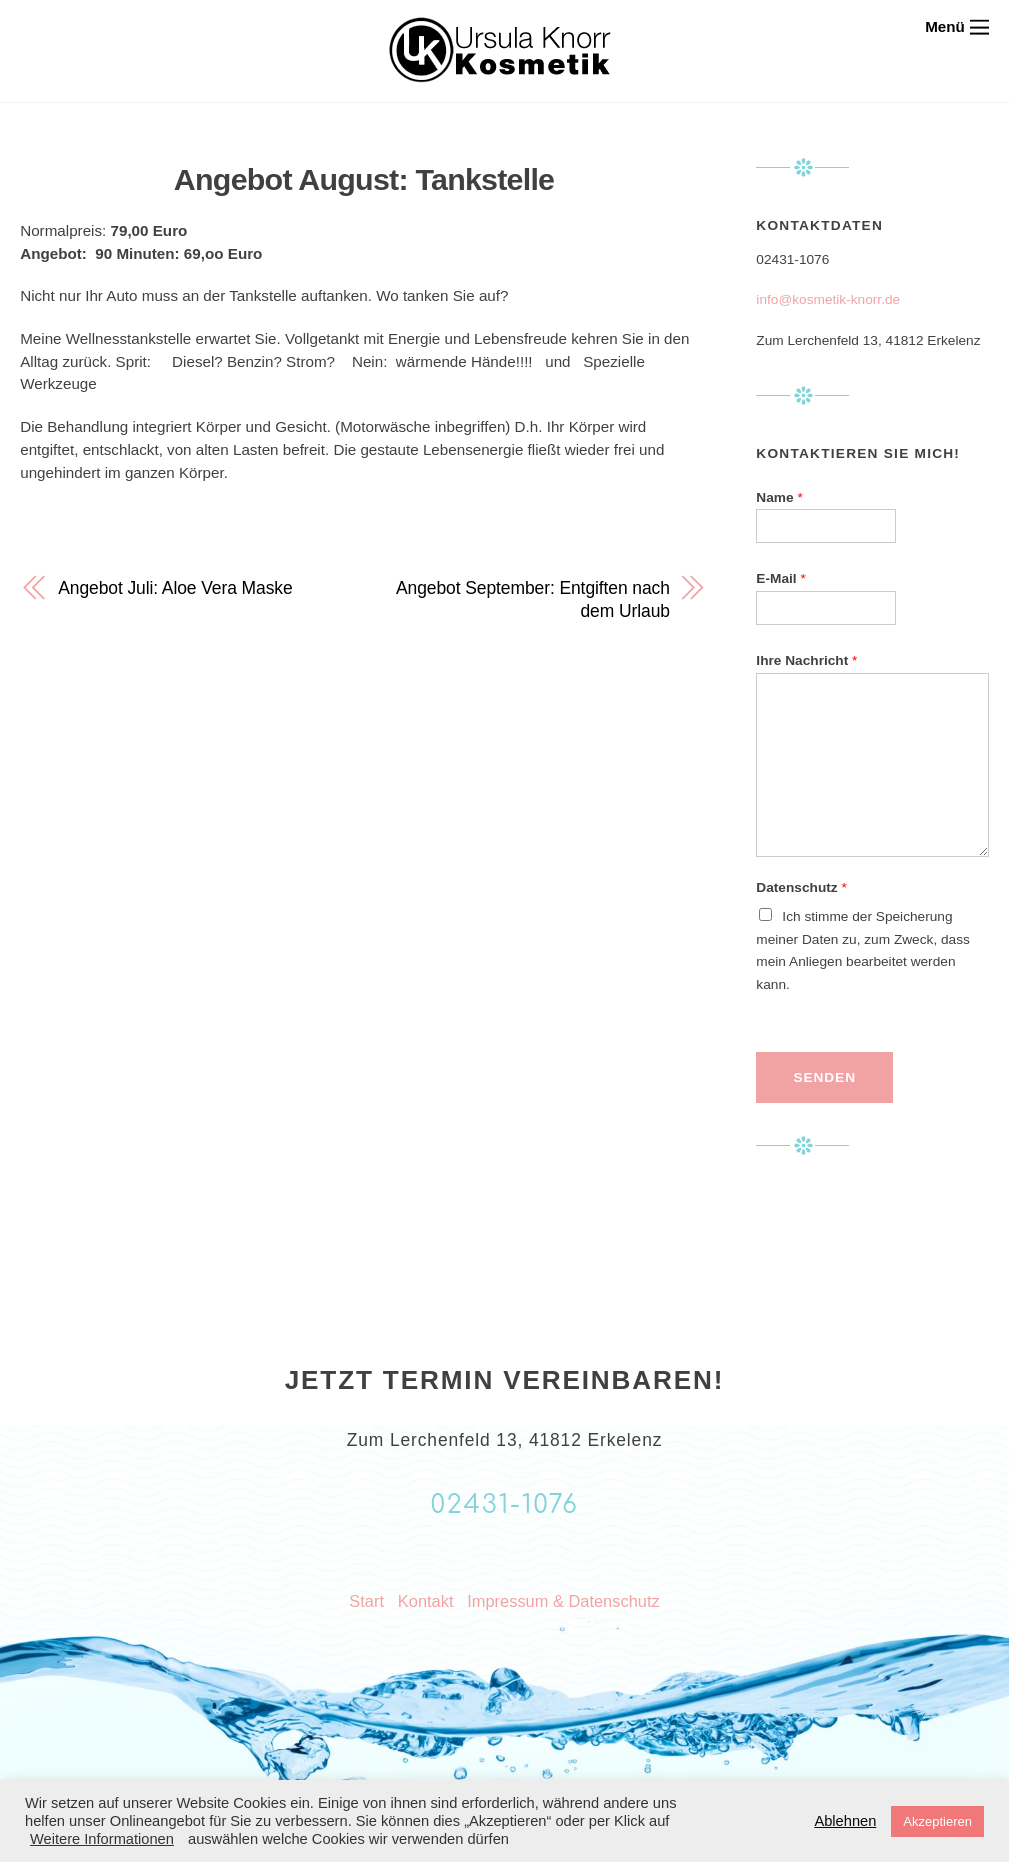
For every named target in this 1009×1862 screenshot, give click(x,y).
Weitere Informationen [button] (102, 1839)
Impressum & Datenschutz (563, 1601)
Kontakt (426, 1601)
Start (366, 1601)
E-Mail (780, 578)
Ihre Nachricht (806, 660)
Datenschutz (801, 887)
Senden (825, 1077)
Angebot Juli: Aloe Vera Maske (175, 588)
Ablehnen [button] (845, 1821)
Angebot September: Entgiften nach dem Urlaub (533, 599)
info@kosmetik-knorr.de (828, 299)
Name (779, 497)
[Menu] (957, 26)
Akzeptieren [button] (937, 1821)
